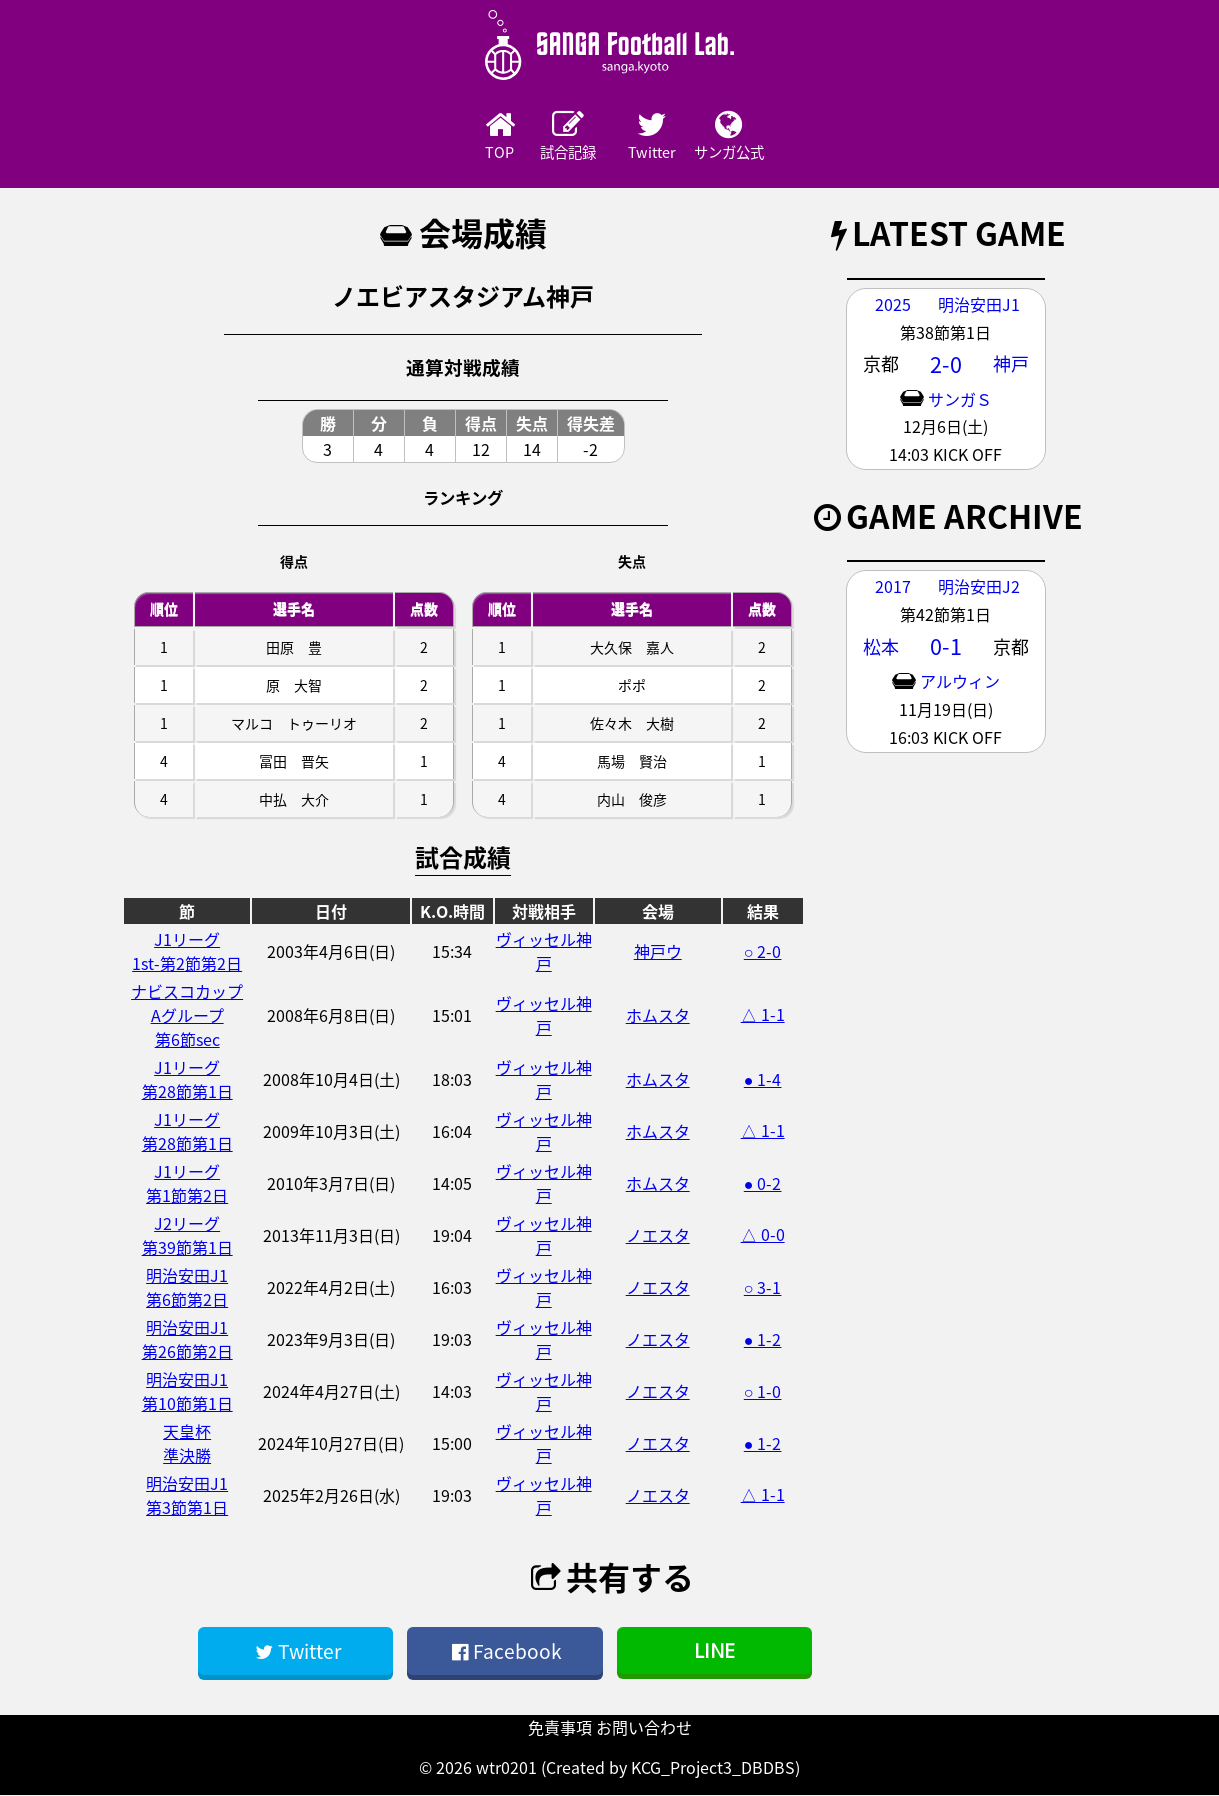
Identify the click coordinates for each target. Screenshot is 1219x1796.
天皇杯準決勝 (187, 1444)
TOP (445, 137)
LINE (714, 1651)
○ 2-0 (763, 952)
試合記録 (555, 137)
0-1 (946, 647)
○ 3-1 (763, 1288)
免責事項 (560, 1728)
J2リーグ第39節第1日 (187, 1236)
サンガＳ (960, 400)
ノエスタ (658, 1236)
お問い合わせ (644, 1728)
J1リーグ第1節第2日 (187, 1184)
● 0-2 (763, 1184)
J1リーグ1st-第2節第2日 (187, 952)
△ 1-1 (763, 1015)
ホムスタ (658, 1016)
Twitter (665, 137)
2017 (893, 587)
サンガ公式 (775, 137)
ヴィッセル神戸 (544, 952)
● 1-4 (763, 1080)
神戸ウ (658, 952)
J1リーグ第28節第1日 (187, 1080)
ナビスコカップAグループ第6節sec (187, 1016)
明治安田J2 (979, 587)
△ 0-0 (763, 1235)
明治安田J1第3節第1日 (187, 1496)
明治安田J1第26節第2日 (187, 1340)
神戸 (1011, 364)
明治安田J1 (979, 305)
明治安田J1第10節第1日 (187, 1392)
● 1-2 (763, 1340)
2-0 (946, 365)
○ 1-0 (763, 1392)
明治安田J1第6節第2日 (187, 1288)
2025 (893, 305)
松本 (881, 647)
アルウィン (960, 682)
